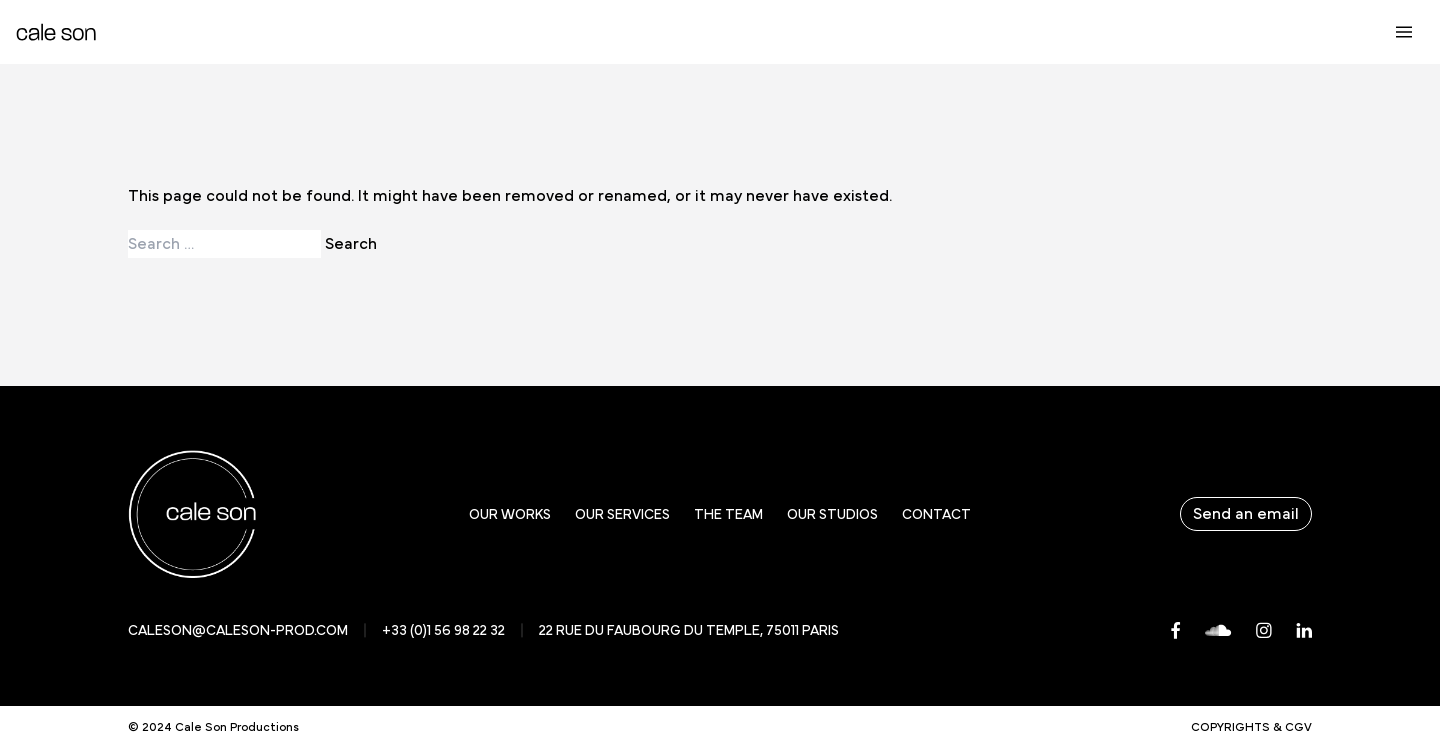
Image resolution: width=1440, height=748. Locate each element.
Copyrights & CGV (1251, 727)
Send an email (1246, 514)
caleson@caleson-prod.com (238, 631)
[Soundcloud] (1218, 630)
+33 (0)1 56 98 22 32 (443, 631)
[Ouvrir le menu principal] (1404, 32)
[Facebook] (1176, 630)
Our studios (832, 515)
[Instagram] (1264, 630)
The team (728, 515)
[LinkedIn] (1304, 630)
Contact (936, 515)
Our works (510, 515)
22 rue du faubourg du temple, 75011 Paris (689, 631)
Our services (622, 515)
